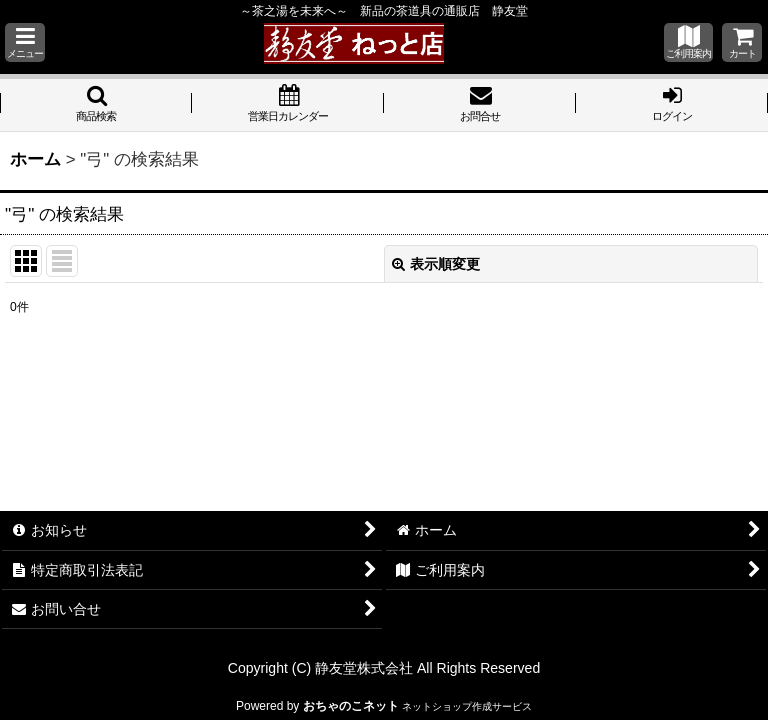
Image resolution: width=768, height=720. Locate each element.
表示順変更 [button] (436, 264)
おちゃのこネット (351, 706)
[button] (25, 42)
